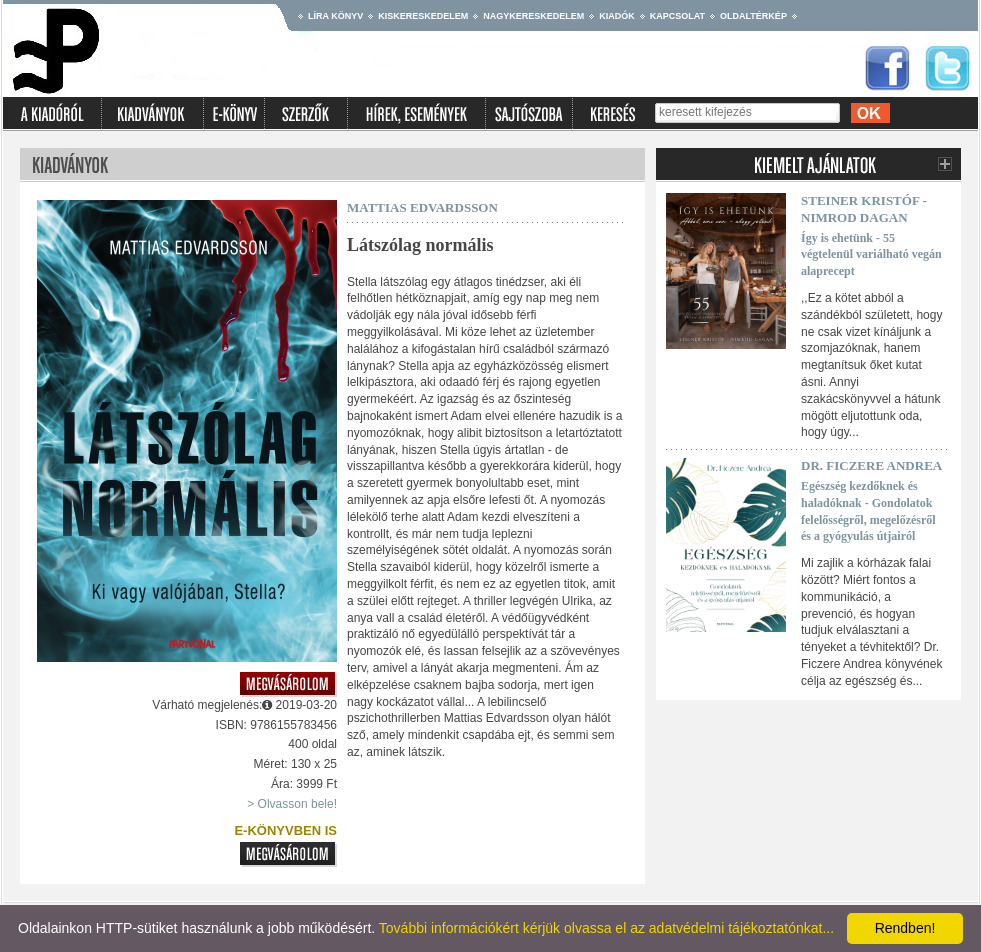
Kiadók (617, 16)
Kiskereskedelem (423, 16)
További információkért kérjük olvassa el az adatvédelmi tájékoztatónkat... (606, 928)
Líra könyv (335, 16)
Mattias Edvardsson (422, 207)
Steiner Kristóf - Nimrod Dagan (864, 209)
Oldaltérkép (753, 16)
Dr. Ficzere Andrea (871, 465)
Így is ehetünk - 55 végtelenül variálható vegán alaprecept (871, 255)
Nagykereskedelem (533, 16)
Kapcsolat (677, 16)
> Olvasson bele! (292, 804)
